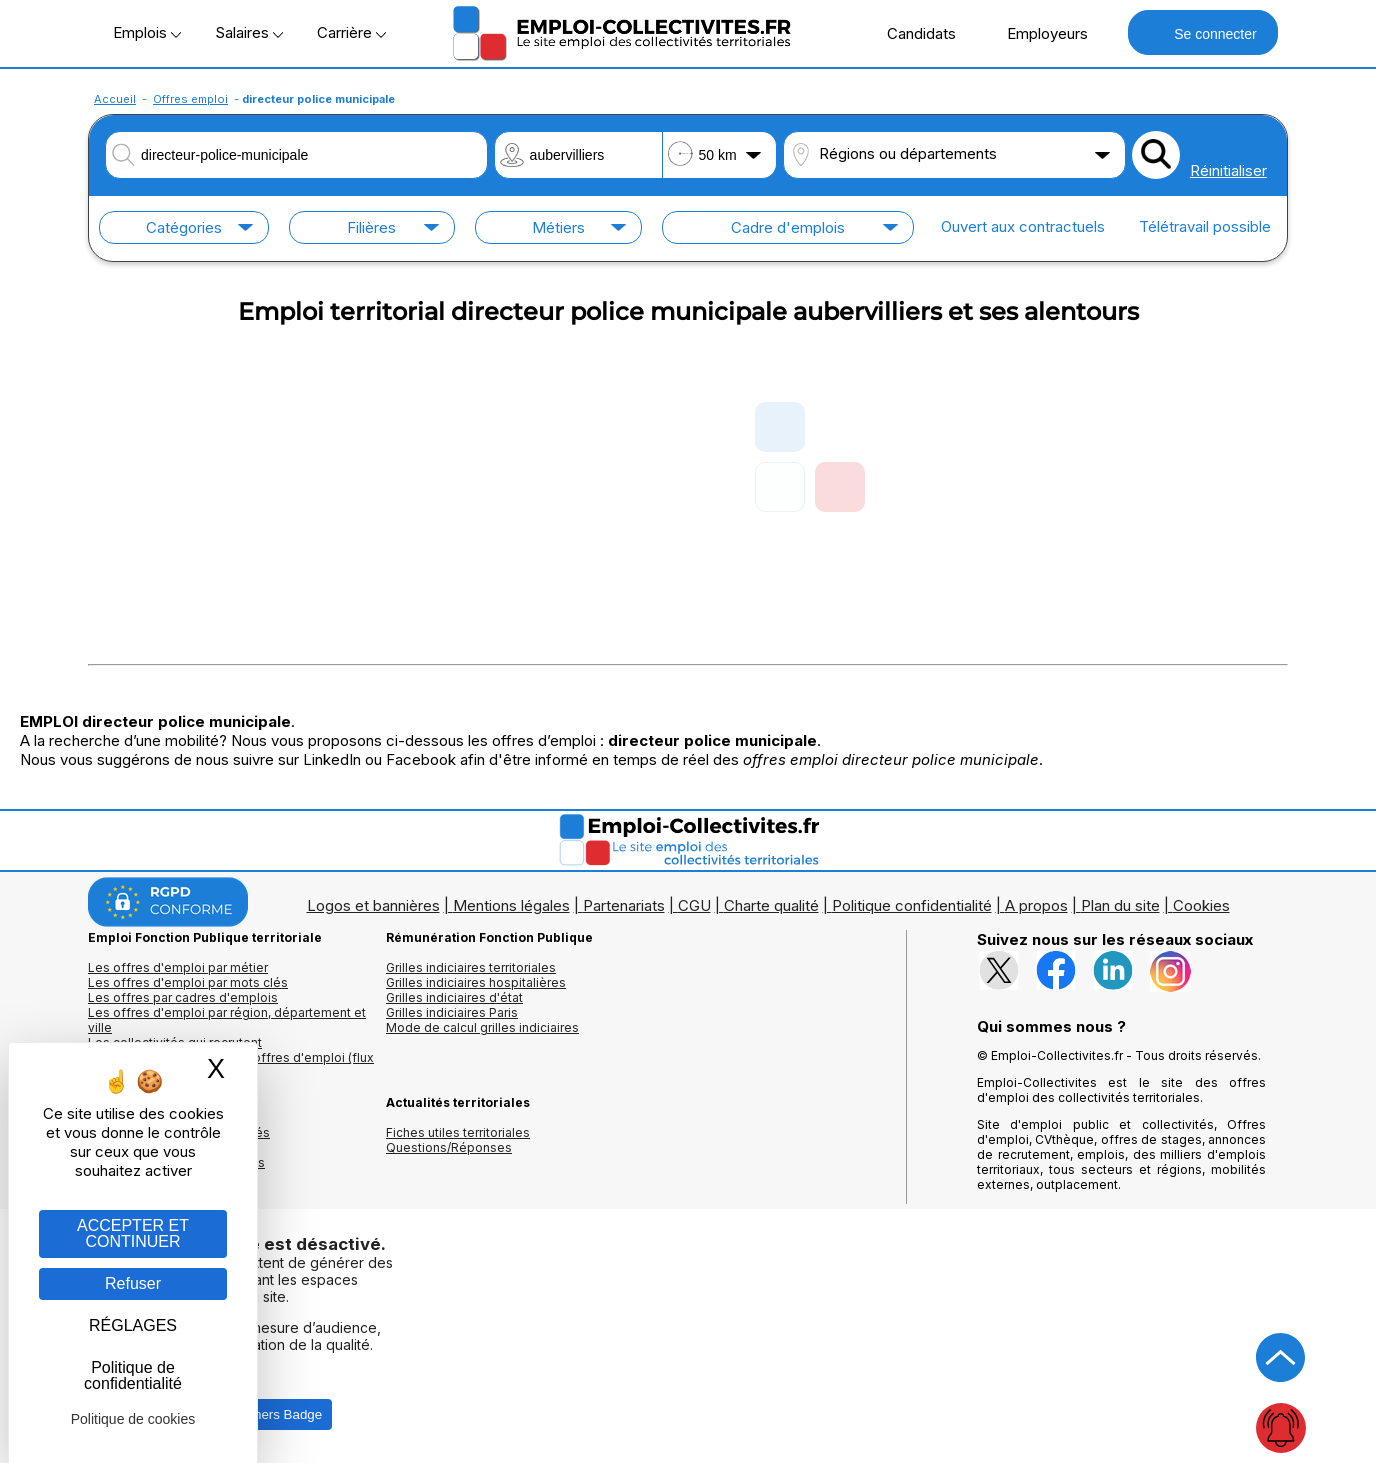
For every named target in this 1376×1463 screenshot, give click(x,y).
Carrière (351, 32)
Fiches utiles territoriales (458, 1132)
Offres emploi (190, 99)
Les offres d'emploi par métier (178, 967)
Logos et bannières (373, 905)
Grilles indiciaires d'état (454, 997)
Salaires (249, 32)
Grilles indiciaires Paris (452, 1012)
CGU (694, 905)
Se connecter (1202, 32)
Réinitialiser (1228, 170)
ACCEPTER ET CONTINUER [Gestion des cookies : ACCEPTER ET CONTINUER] (133, 1233)
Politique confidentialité (912, 905)
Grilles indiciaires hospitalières (476, 982)
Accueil (115, 99)
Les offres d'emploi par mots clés (188, 982)
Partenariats (624, 905)
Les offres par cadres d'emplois (183, 997)
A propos (1036, 905)
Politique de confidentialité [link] (133, 1375)
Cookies (1201, 905)
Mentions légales (511, 905)
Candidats (911, 33)
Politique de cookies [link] (133, 1419)
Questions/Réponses (449, 1147)
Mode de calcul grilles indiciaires (482, 1027)
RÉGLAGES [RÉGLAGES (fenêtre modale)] (133, 1325)
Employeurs (1037, 33)
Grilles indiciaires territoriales (471, 967)
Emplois (147, 32)
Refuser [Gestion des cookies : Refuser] (133, 1283)
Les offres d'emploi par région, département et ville (227, 1020)
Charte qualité (771, 905)
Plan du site (1120, 905)
